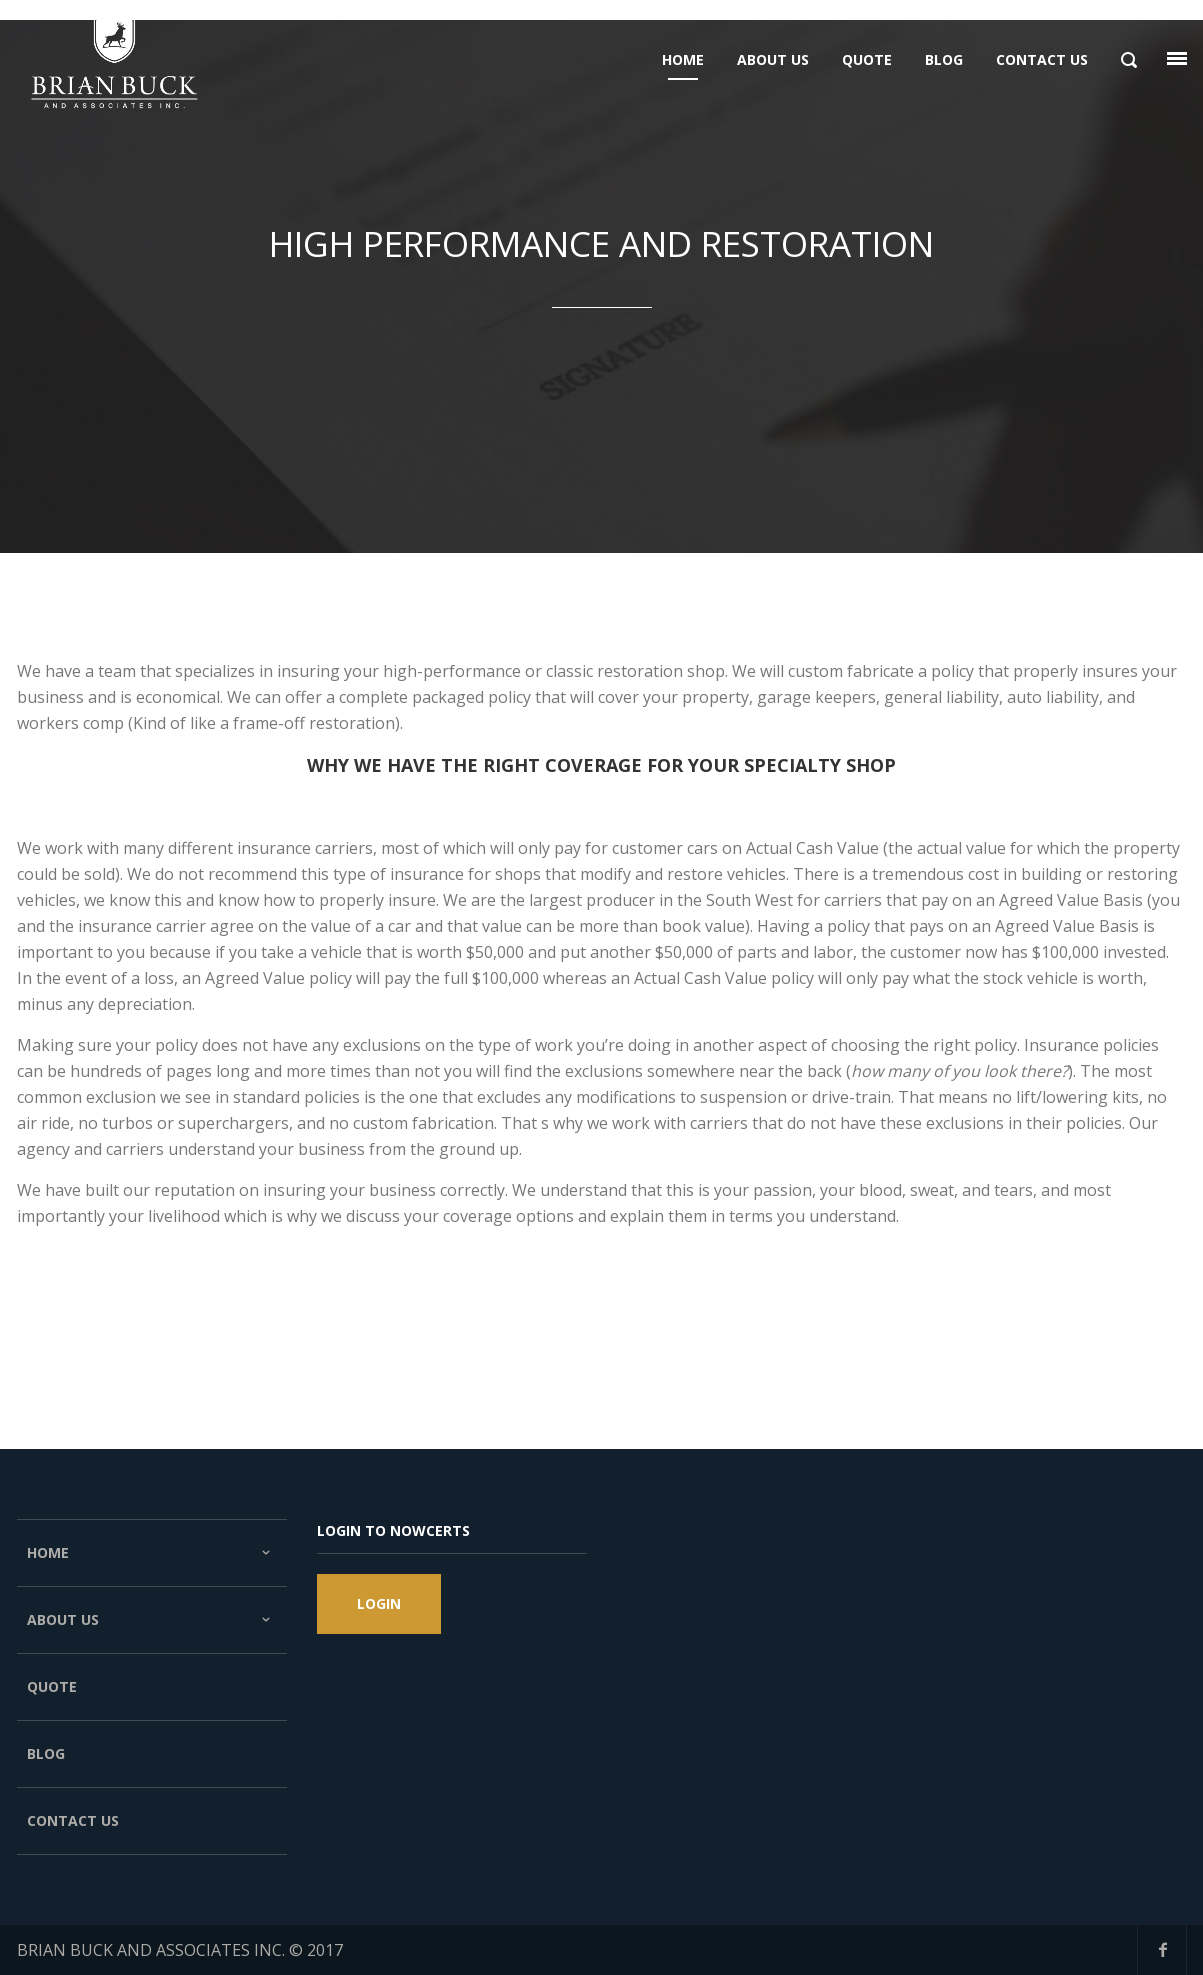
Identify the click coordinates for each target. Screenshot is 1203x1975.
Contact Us (73, 1820)
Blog (46, 1753)
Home (151, 1553)
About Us (151, 1620)
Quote (52, 1686)
